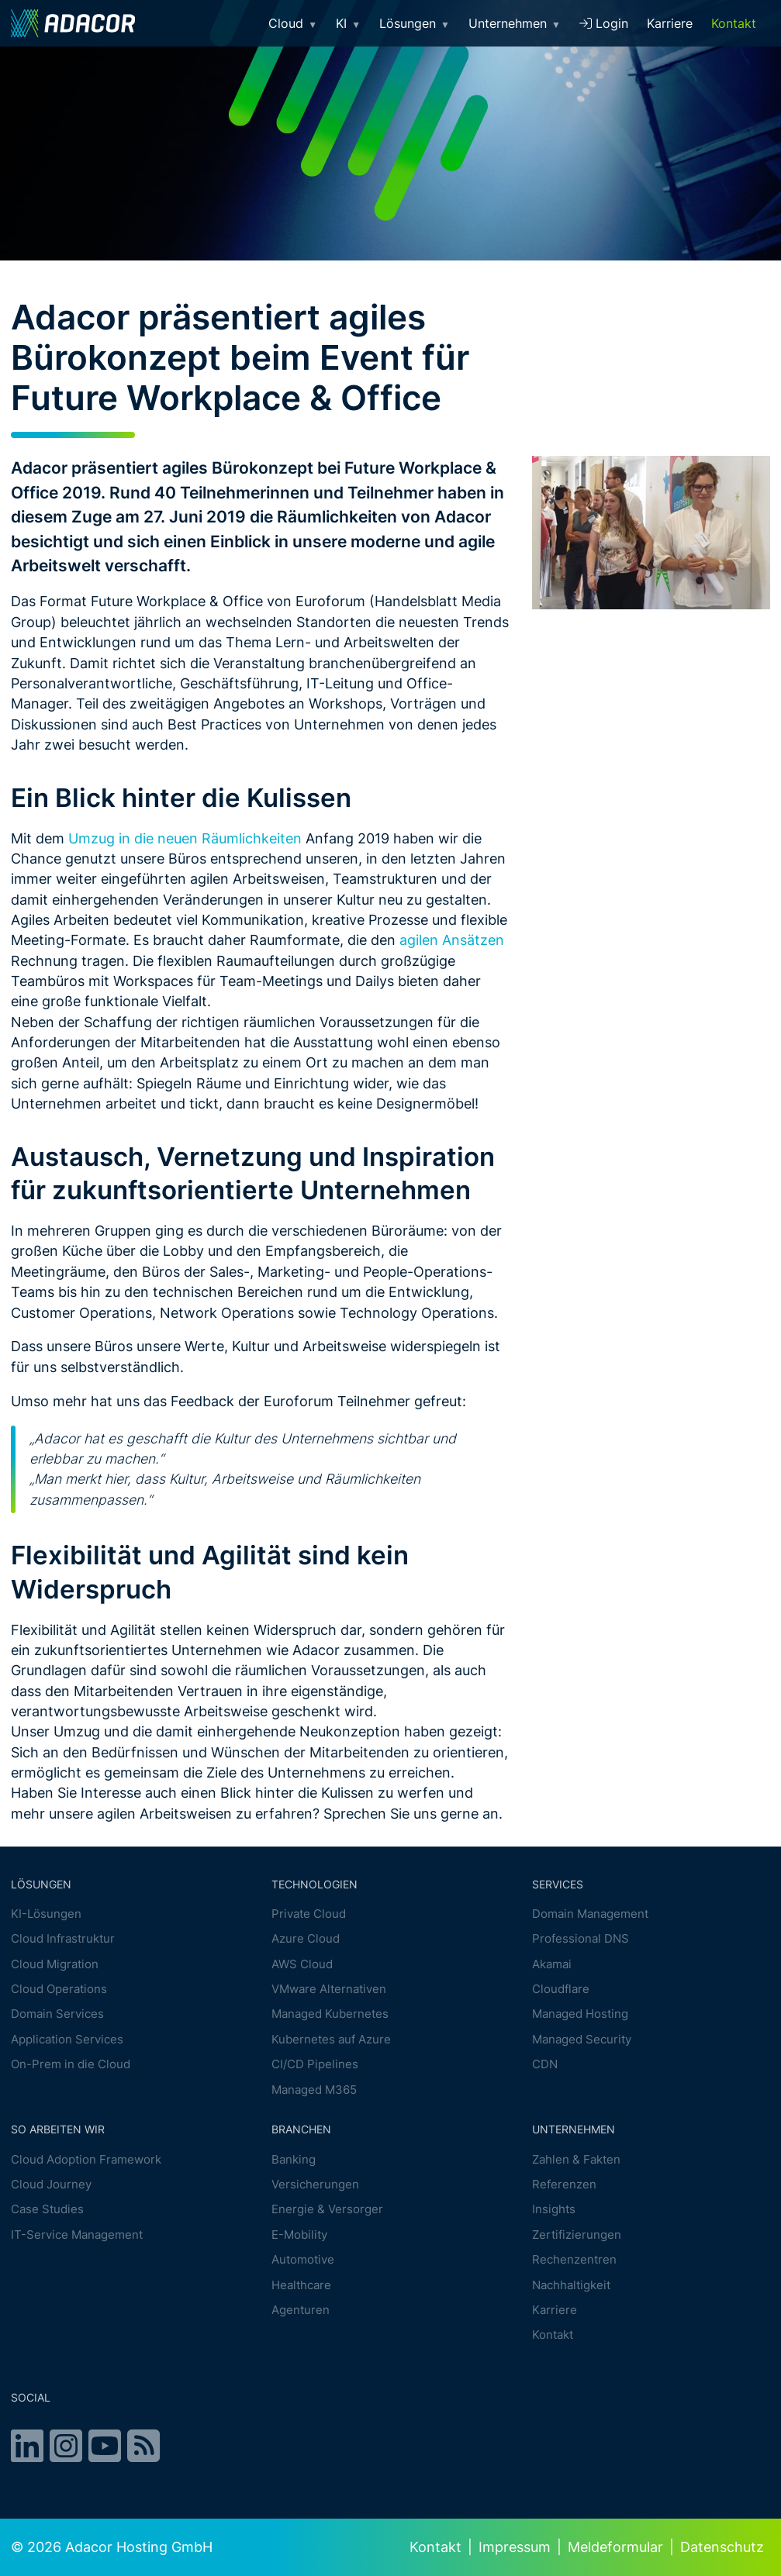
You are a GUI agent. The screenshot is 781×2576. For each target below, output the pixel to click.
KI (348, 23)
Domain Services (57, 2014)
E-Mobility (299, 2234)
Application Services (67, 2039)
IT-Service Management (77, 2234)
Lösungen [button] (414, 23)
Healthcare (301, 2285)
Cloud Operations (59, 1988)
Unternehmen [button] (514, 23)
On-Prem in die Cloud (70, 2064)
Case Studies (47, 2209)
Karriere (670, 23)
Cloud (292, 23)
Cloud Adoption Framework (86, 2159)
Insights (553, 2209)
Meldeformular (615, 2547)
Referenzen (564, 2184)
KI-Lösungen (46, 1913)
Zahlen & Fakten (576, 2159)
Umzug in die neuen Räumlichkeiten (183, 838)
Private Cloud (308, 1913)
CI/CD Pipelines (314, 2064)
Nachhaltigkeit (571, 2285)
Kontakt (733, 23)
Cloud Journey (51, 2184)
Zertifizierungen (576, 2234)
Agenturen (300, 2309)
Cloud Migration (54, 1964)
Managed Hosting (580, 2014)
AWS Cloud (302, 1964)
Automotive (302, 2259)
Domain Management (590, 1913)
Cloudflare (560, 1988)
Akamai (552, 1964)
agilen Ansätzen (451, 940)
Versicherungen (315, 2184)
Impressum (515, 2547)
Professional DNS (580, 1938)
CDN (545, 2064)
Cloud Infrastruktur (63, 1938)
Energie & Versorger (327, 2209)
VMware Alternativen (328, 1988)
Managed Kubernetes (330, 2014)
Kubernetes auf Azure (331, 2039)
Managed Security (581, 2039)
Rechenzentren (574, 2259)
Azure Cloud (305, 1938)
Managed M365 (314, 2089)
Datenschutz (722, 2547)
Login (603, 23)
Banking (293, 2159)
